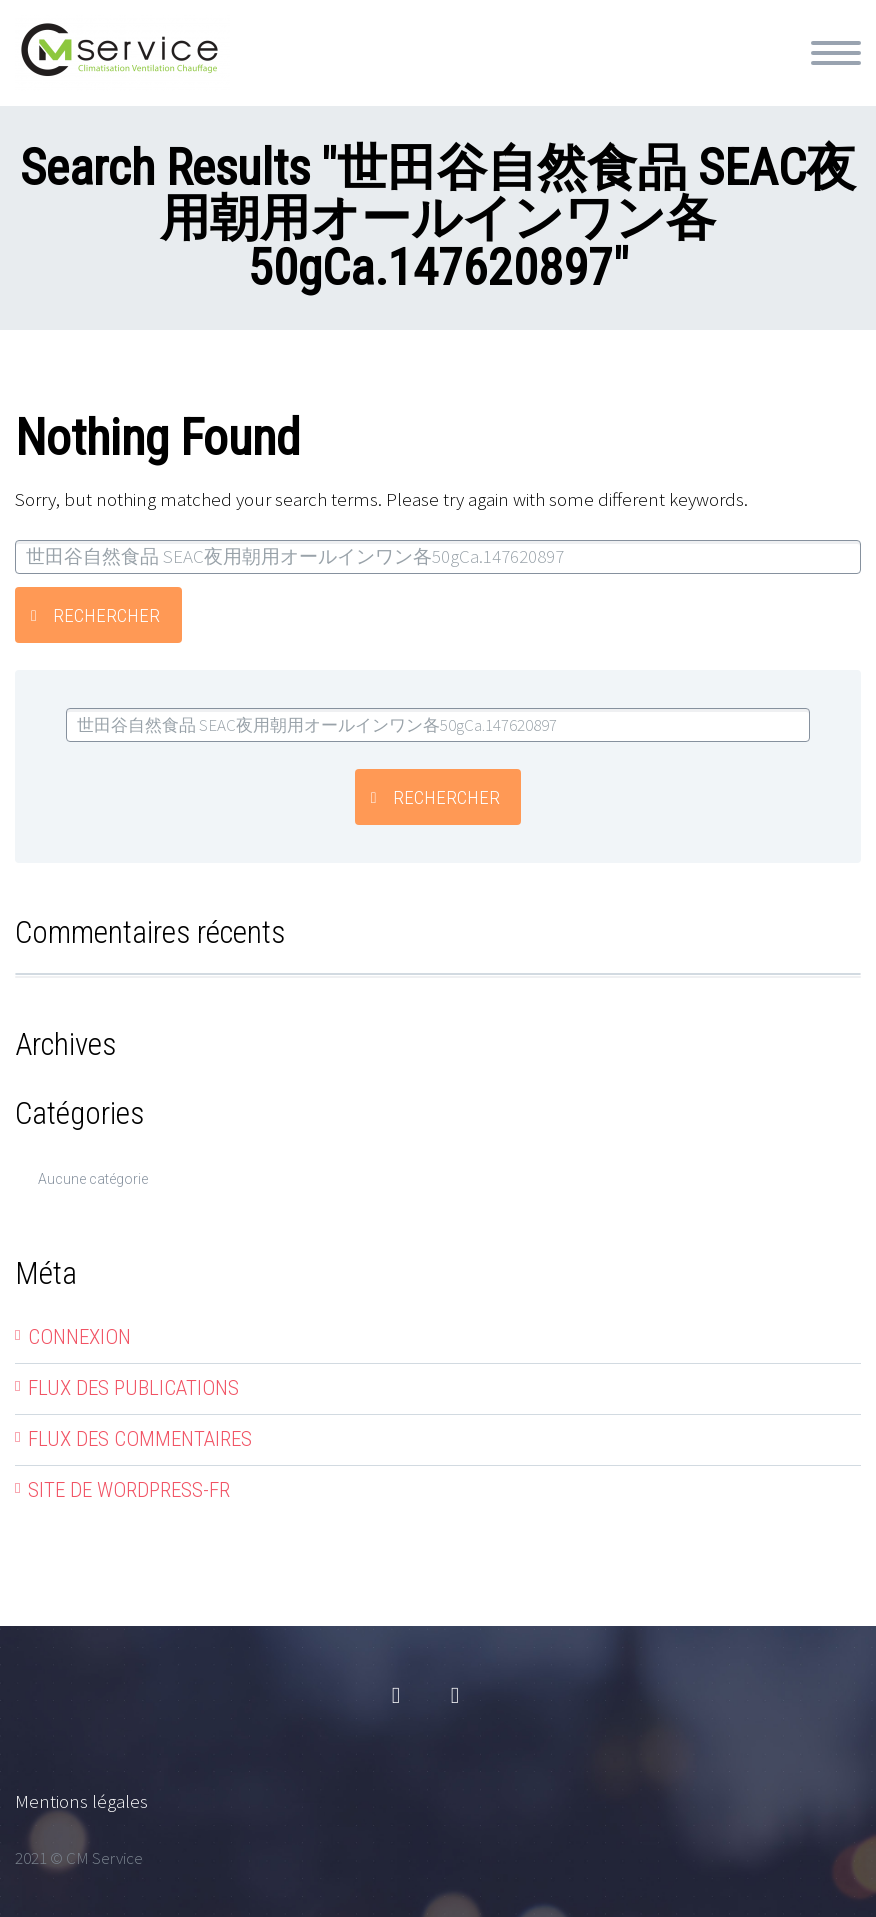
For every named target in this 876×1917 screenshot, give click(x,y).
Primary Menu (836, 53)
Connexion (79, 1337)
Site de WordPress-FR (129, 1490)
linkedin (455, 1696)
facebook (396, 1696)
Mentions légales (81, 1801)
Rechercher (106, 615)
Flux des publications (133, 1388)
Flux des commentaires (140, 1439)
